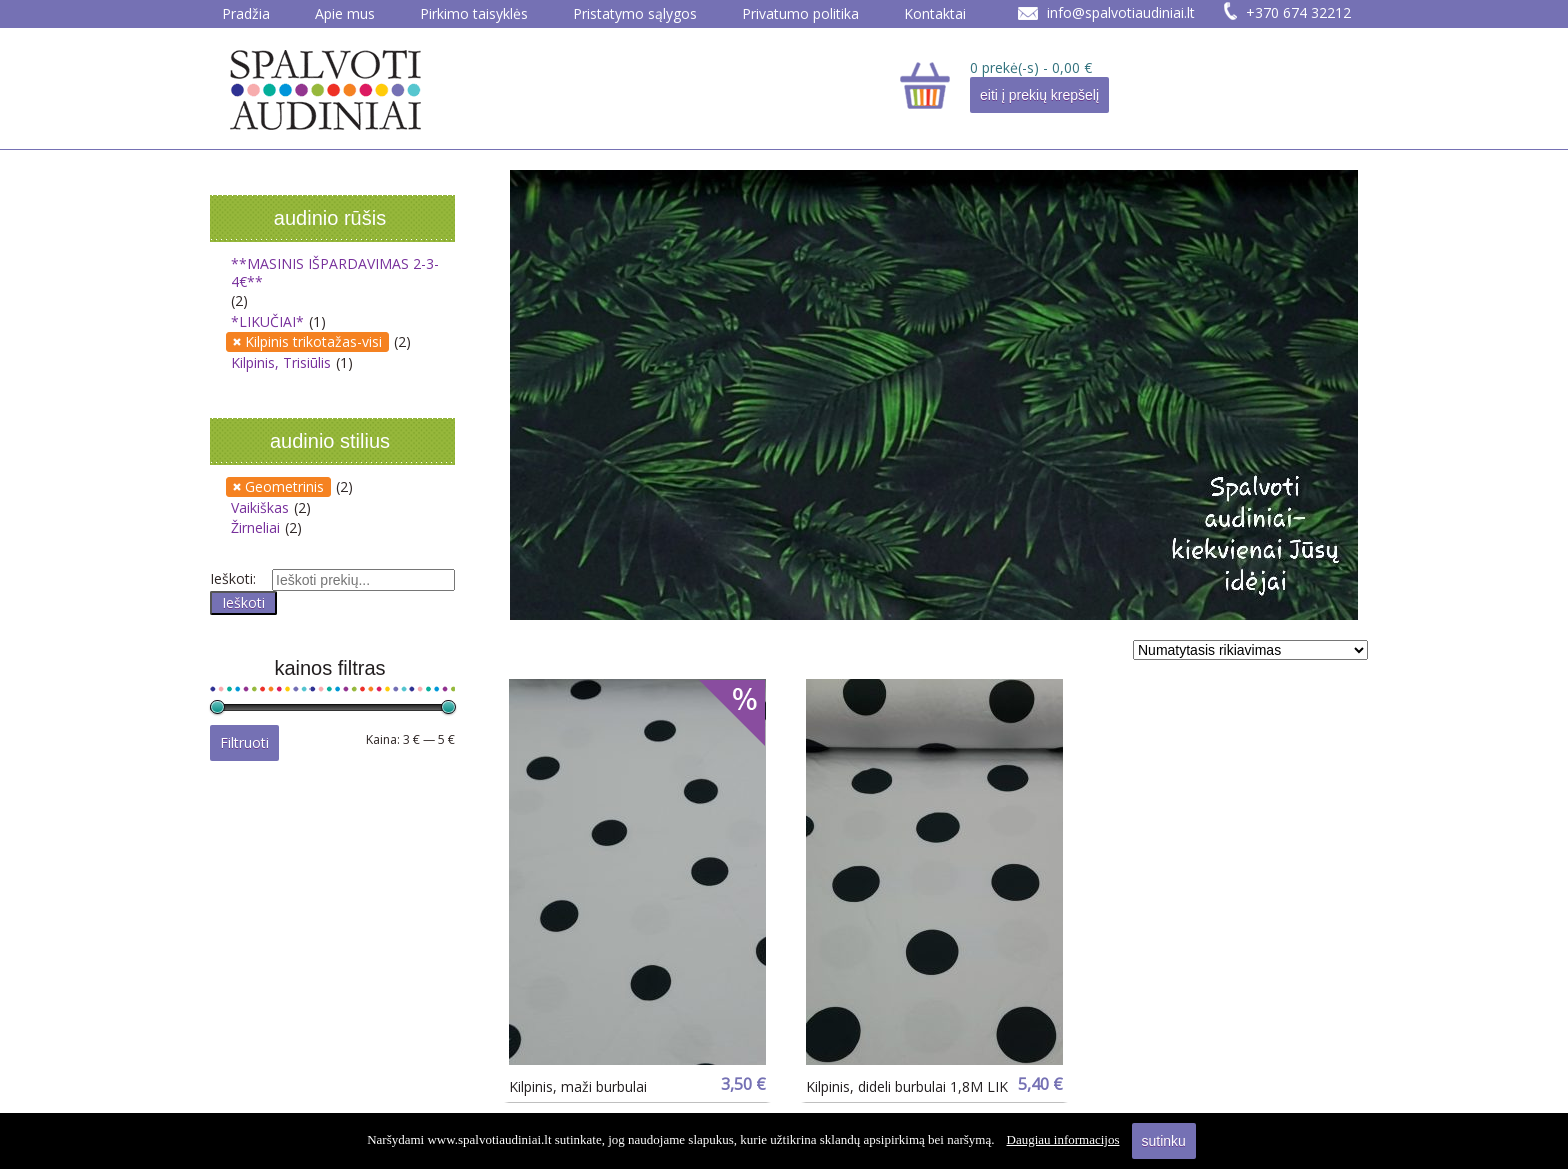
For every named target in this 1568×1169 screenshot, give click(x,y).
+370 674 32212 (1298, 12)
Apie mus (345, 13)
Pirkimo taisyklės (474, 13)
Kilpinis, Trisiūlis (281, 362)
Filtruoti (244, 742)
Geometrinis (284, 486)
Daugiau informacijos (1063, 1139)
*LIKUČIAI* (267, 321)
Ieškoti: (233, 578)
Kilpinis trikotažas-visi (313, 341)
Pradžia (246, 13)
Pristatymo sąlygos (635, 13)
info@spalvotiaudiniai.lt (1121, 12)
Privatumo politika (800, 13)
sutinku (1164, 1141)
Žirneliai (255, 527)
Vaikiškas (260, 507)
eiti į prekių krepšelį (1039, 95)
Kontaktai (935, 13)
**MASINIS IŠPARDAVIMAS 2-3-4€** (335, 272)
